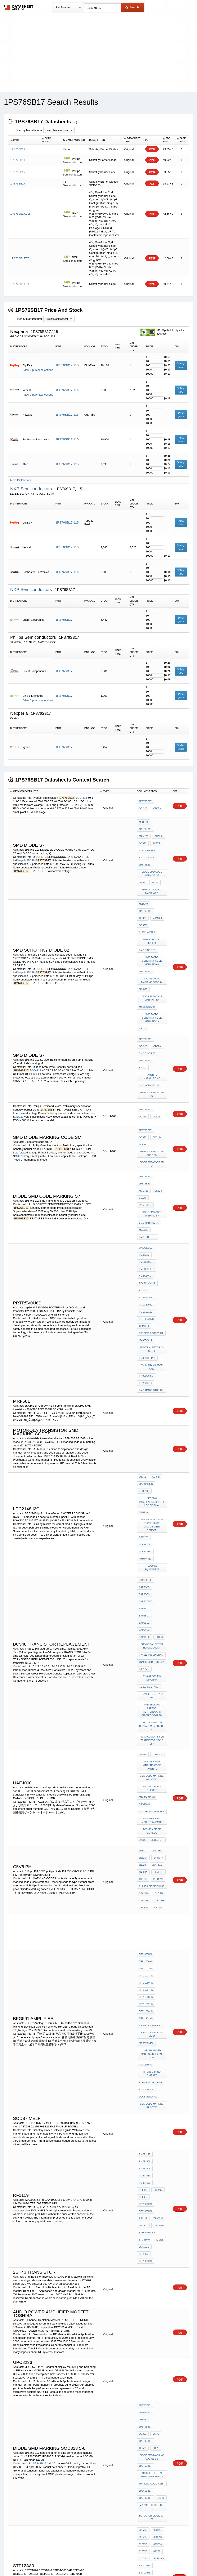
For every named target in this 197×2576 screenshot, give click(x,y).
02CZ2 (155, 2203)
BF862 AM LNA (147, 1935)
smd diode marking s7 (152, 1023)
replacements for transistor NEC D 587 (152, 1527)
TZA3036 (143, 1924)
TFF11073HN (146, 1723)
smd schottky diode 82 (152, 908)
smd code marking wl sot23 (152, 1560)
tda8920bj (145, 1393)
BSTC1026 (144, 2215)
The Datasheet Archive (18, 7)
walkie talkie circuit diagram (152, 2335)
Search (132, 7)
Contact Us (160, 2561)
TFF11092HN (146, 1751)
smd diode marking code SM (152, 1071)
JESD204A (144, 2435)
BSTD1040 (159, 2232)
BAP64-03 (160, 1436)
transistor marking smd (152, 1008)
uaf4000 (156, 1540)
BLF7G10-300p (147, 2461)
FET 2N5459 (145, 1798)
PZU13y (143, 1177)
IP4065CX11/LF (147, 1232)
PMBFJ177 (144, 1879)
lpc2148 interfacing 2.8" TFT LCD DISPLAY (152, 1362)
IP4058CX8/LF (146, 1246)
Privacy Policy (57, 2561)
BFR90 (142, 2423)
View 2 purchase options (38, 700)
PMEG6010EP (146, 1160)
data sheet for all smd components (152, 2140)
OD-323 (82, 797)
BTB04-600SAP (147, 2226)
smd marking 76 (149, 1123)
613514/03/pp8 (147, 839)
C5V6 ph (157, 1638)
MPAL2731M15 (147, 2484)
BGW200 (143, 1388)
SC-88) (155, 1343)
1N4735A (156, 1633)
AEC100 (160, 2418)
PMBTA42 (144, 1149)
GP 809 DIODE (147, 2472)
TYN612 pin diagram (151, 1457)
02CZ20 (143, 2209)
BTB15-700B (145, 2249)
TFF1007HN (145, 1712)
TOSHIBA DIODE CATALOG (152, 1605)
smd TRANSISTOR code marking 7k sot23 (152, 2394)
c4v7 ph (144, 1661)
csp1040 (144, 1205)
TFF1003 (159, 1947)
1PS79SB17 (157, 2112)
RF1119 (161, 1918)
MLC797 (156, 1063)
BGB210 (143, 1369)
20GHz (142, 1540)
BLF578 (143, 2446)
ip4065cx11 (145, 1217)
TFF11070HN (146, 1717)
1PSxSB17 (39, 2136)
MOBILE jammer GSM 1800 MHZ (152, 2377)
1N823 (142, 1633)
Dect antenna (148, 1824)
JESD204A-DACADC (150, 2412)
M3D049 (29, 850)
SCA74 (155, 833)
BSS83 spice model (151, 2385)
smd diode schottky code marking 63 (152, 923)
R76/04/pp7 (158, 1108)
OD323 (142, 808)
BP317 (142, 975)
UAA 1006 (144, 1930)
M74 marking (147, 1577)
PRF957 (157, 1907)
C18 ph (143, 1644)
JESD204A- (145, 2418)
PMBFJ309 (144, 1890)
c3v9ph (143, 1666)
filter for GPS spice (152, 2440)
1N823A (143, 1638)
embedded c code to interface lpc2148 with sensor (152, 1378)
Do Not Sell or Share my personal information (96, 2561)
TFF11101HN (146, 1763)
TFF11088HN (146, 1746)
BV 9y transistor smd (152, 1239)
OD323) (157, 827)
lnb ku (158, 1924)
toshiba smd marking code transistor (152, 1549)
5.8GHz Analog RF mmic (152, 1776)
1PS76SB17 (64, 619)
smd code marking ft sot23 (152, 1832)
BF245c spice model (151, 2360)
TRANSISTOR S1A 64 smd (152, 1491)
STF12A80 (158, 2209)
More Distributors (20, 480)
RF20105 (143, 2407)
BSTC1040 (144, 2243)
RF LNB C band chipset (152, 1569)
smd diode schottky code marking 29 (152, 967)
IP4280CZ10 (145, 1252)
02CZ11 (156, 2186)
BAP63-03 (160, 1431)
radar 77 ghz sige (150, 1813)
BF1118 (143, 2478)
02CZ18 (143, 2203)
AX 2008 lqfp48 (148, 2467)
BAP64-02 (144, 1442)
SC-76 (154, 865)
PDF (152, 149)
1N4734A (157, 1627)
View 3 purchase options (38, 370)
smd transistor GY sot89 (152, 1224)
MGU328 (143, 1102)
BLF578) (160, 2435)
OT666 (160, 2101)
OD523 (142, 2118)
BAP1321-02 (145, 1414)
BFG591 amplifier (149, 1768)
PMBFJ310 (144, 1896)
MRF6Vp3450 (146, 1783)
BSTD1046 (144, 2220)
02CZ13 (156, 2192)
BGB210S (144, 1354)
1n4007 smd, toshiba (151, 1462)
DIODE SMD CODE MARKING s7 (152, 858)
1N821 (142, 1621)
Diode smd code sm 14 (152, 1080)
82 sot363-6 (146, 1819)
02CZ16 (156, 2198)
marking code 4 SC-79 (152, 2166)
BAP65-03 (160, 1419)
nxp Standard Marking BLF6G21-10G (152, 1791)
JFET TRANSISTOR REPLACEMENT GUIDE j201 (152, 1514)
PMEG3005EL (146, 1154)
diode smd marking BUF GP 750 (152, 2454)
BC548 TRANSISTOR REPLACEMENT (152, 1450)
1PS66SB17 (145, 2101)
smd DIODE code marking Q (152, 872)
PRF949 (143, 1907)
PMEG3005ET (146, 1188)
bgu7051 (144, 2489)
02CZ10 (143, 2186)
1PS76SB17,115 (67, 365)
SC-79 (155, 2118)
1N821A (143, 1627)
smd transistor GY (151, 1258)
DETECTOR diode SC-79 (152, 2176)
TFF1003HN (145, 1918)
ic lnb (158, 1941)
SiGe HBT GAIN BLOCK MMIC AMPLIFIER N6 (152, 2353)
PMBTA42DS (146, 1183)
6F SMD (143, 945)
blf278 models (148, 2327)
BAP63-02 (144, 1436)
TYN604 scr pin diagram (152, 1476)
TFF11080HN (146, 1734)
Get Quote (180, 415)
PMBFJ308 (144, 1884)
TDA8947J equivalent (152, 1404)
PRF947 (160, 1901)
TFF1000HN (145, 1913)
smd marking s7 (149, 1016)
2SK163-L (144, 1947)
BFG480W (144, 1582)
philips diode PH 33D (152, 1650)
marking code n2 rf (151, 2147)
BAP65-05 (144, 1419)
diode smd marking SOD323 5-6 (152, 2125)
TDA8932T (159, 1388)
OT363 (142, 1343)
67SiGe (158, 2407)
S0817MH (144, 1468)
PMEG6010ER (146, 1194)
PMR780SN (145, 1166)
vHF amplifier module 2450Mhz (152, 1596)
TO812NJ (160, 2243)
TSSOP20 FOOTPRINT (151, 1211)
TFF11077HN (146, 1729)
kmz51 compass (148, 1483)
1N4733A (156, 1621)
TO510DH (144, 2237)
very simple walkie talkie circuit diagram (152, 2318)
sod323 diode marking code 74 (152, 938)
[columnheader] (24, 140)
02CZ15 (143, 2198)
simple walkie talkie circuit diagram (152, 2344)
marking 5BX (147, 960)
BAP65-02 (144, 1431)
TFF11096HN (146, 1757)
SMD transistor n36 (151, 1588)
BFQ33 (155, 2423)
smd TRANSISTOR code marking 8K (152, 2368)
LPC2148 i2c (146, 1349)
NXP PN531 (145, 1399)
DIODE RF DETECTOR (151, 1612)
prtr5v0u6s (146, 1200)
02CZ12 (143, 2192)
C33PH (157, 1666)
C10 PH (158, 1655)
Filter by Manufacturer (29, 130)
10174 (142, 865)
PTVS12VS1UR (147, 1171)
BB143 (158, 1442)
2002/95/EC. (145, 1143)
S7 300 (160, 1001)
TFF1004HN (145, 2429)
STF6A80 (144, 2232)
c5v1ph (158, 1661)
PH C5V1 (157, 1644)
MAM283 (143, 827)
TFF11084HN (146, 1740)
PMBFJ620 (144, 1901)
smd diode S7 (147, 844)
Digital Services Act (139, 2561)
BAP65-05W (145, 1425)
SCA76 (142, 1108)
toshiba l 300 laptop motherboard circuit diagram (152, 1502)
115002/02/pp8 (147, 900)
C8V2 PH (144, 1655)
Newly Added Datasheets (30, 2561)
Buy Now (180, 365)
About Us (176, 2561)
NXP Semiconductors (31, 488)
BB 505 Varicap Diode (152, 2495)
